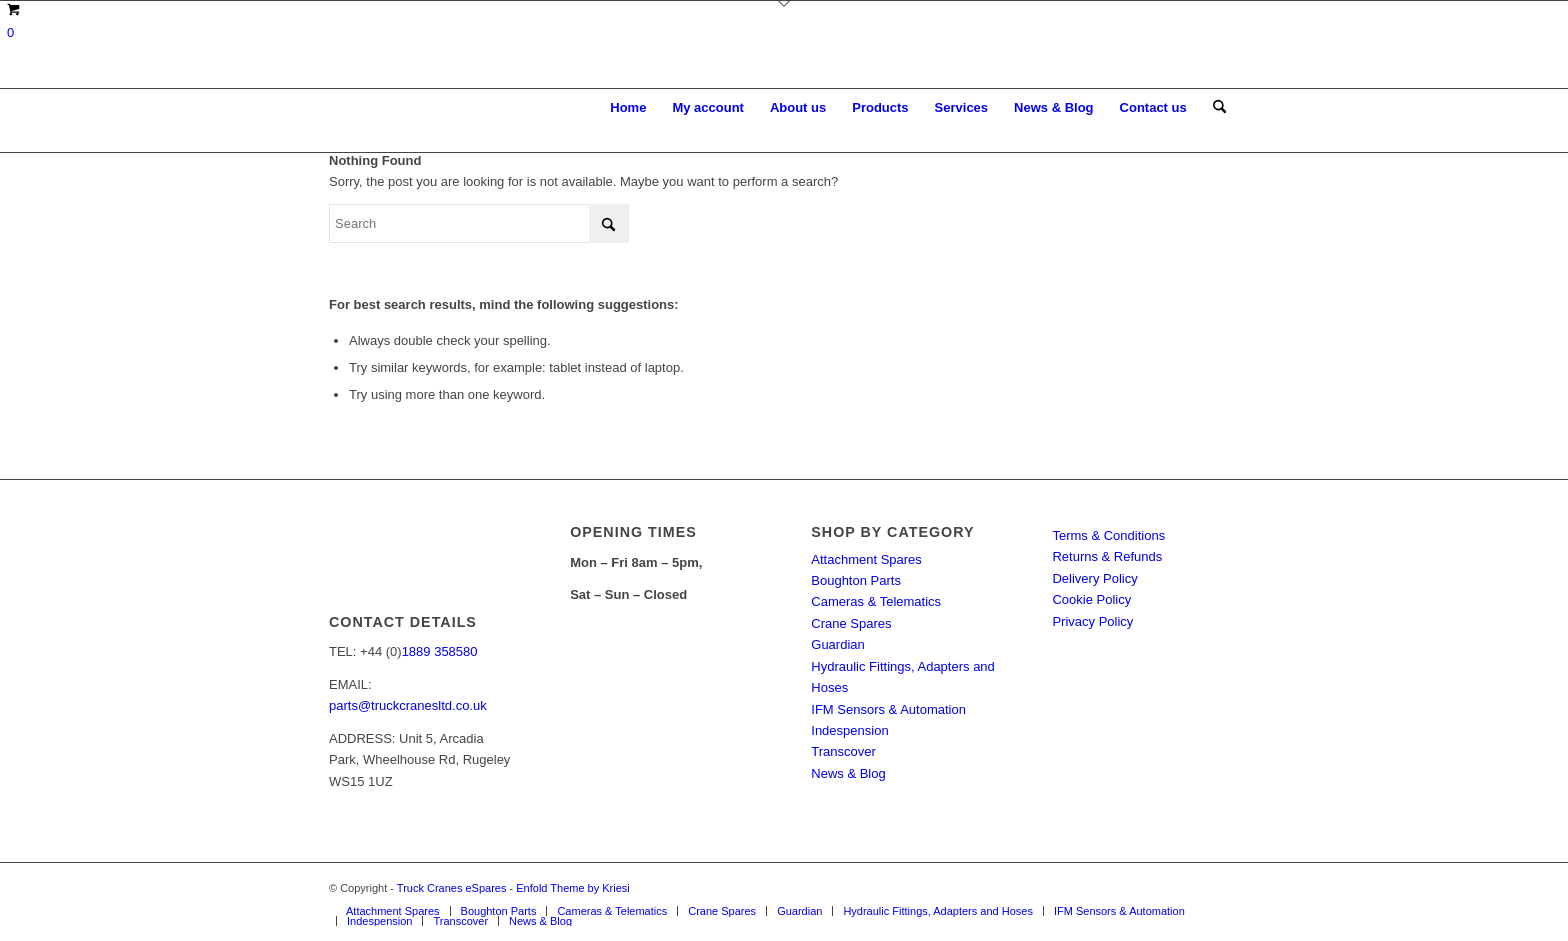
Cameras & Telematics (876, 601)
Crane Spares (851, 623)
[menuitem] (628, 108)
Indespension (849, 730)
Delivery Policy (1094, 578)
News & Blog (848, 773)
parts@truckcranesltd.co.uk (408, 705)
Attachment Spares (866, 559)
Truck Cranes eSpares (452, 888)
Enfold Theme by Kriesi (573, 888)
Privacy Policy (1092, 621)
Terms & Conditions (1108, 535)
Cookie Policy (1091, 599)
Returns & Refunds (1107, 556)
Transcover (843, 751)
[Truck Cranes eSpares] (479, 108)
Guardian (837, 644)
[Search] (1219, 108)
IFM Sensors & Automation (888, 709)
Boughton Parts (856, 580)
